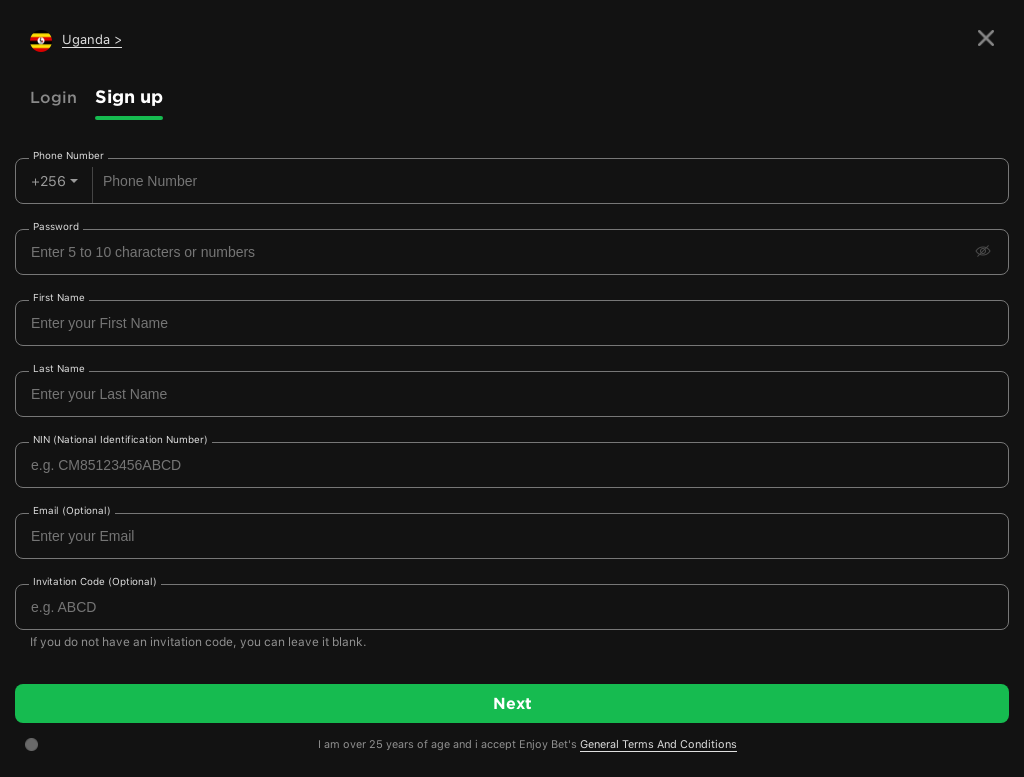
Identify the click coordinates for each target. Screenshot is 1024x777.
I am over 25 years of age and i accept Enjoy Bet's (527, 745)
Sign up (129, 96)
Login (53, 97)
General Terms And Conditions (658, 744)
